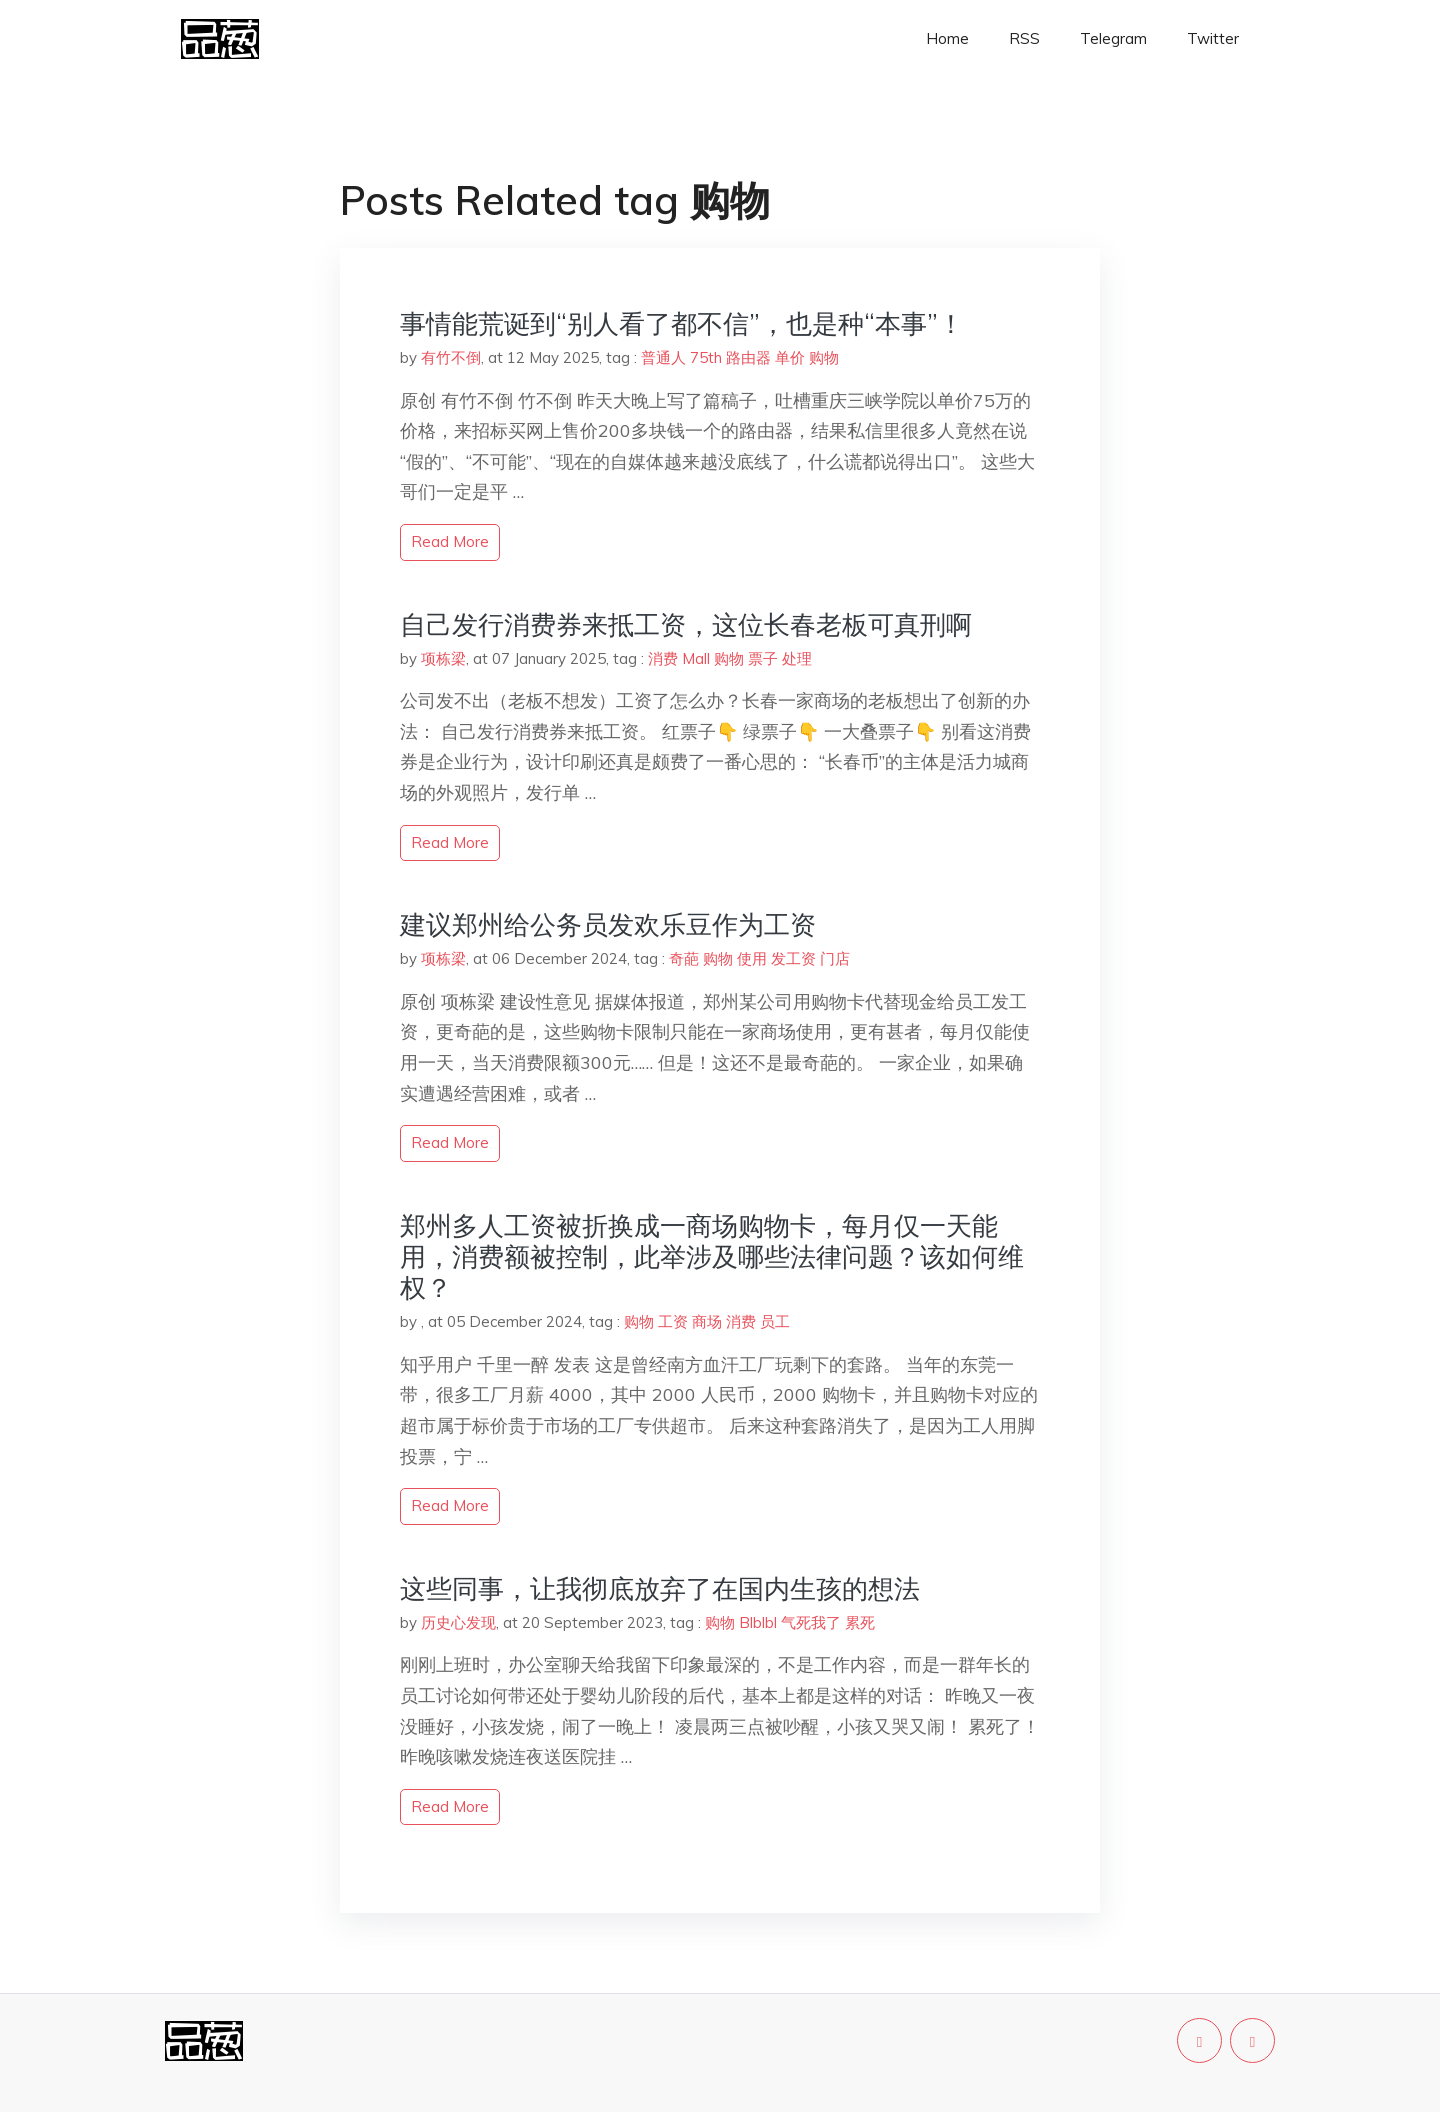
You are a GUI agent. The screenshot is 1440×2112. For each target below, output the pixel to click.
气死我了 (811, 1622)
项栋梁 (443, 658)
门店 (835, 958)
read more (450, 541)
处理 (797, 658)
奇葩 (684, 958)
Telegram (1113, 38)
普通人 (663, 357)
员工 (775, 1321)
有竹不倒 (451, 357)
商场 (707, 1321)
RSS (1024, 38)
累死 (860, 1622)
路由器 (748, 357)
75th (706, 357)
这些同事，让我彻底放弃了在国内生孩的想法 (660, 1588)
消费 (663, 658)
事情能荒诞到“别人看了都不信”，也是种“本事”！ (682, 323)
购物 (824, 357)
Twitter (1213, 38)
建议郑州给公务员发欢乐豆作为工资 (608, 924)
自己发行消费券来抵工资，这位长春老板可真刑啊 (686, 624)
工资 (673, 1321)
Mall (696, 658)
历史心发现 (458, 1622)
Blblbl (758, 1622)
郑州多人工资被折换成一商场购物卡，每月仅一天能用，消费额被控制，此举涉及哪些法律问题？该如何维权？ (712, 1256)
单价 (790, 357)
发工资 (793, 958)
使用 (752, 958)
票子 (763, 658)
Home (947, 38)
